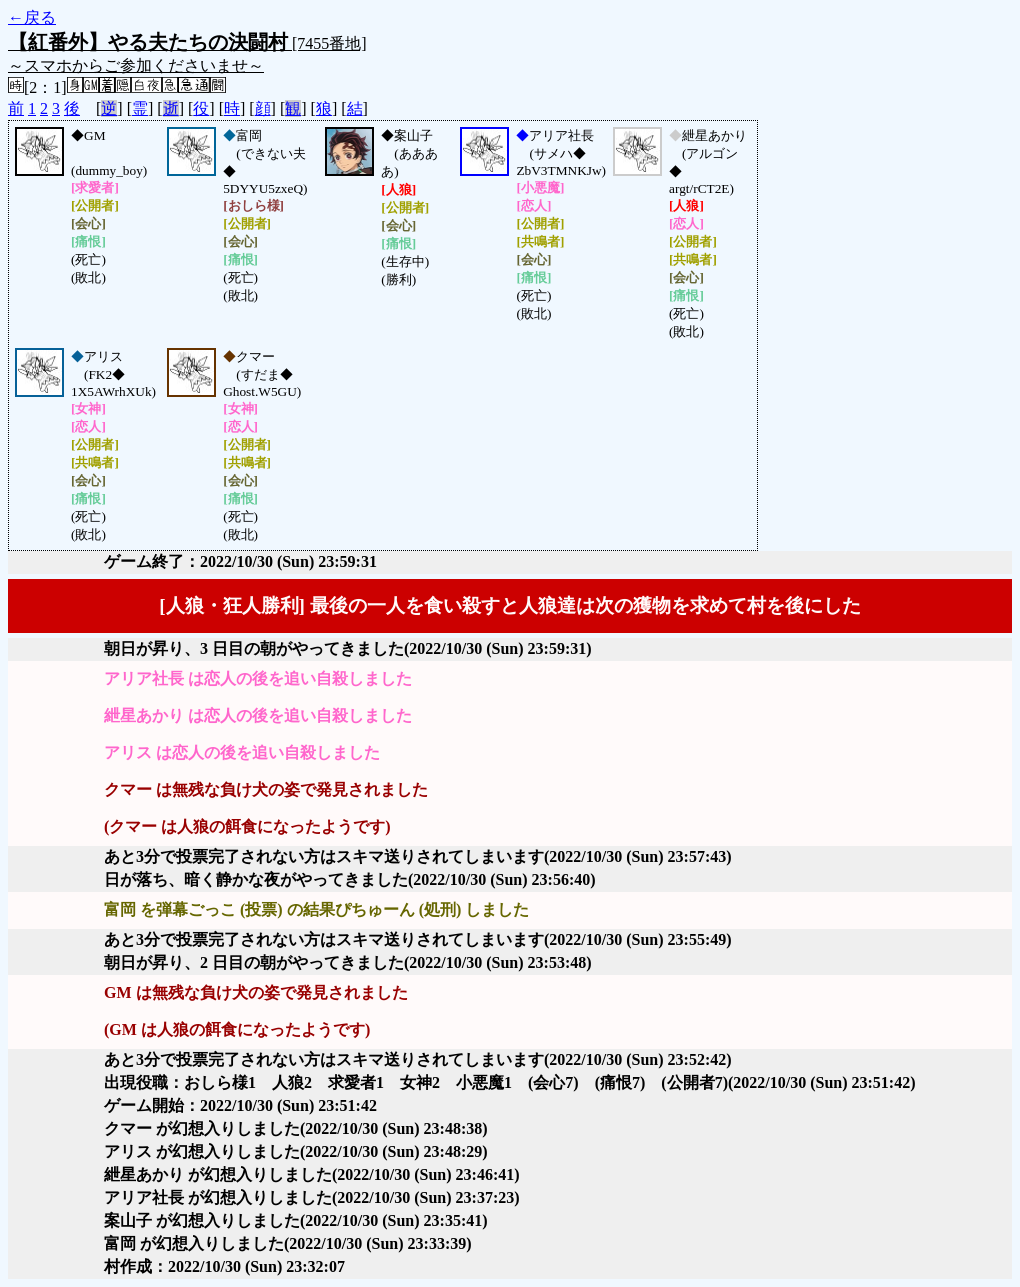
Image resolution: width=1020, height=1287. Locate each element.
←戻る (32, 17)
